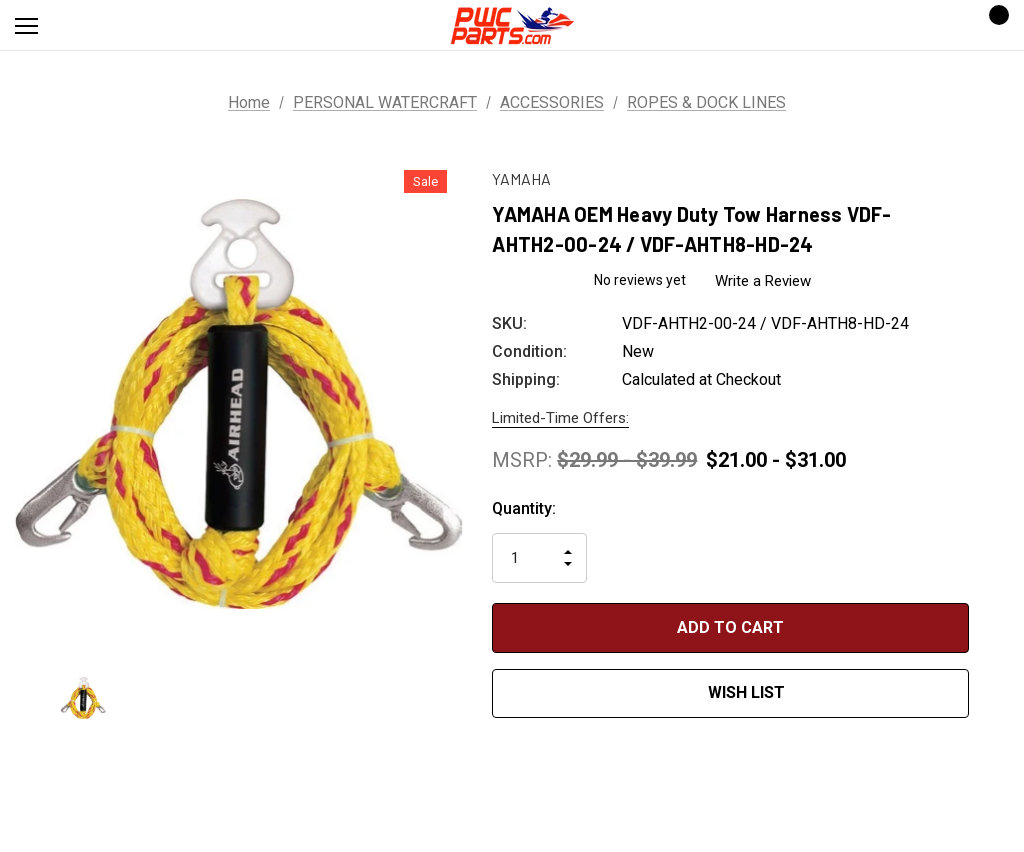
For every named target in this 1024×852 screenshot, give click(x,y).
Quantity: (524, 508)
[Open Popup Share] (999, 663)
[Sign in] (935, 25)
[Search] (79, 25)
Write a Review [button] (763, 281)
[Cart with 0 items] (993, 25)
